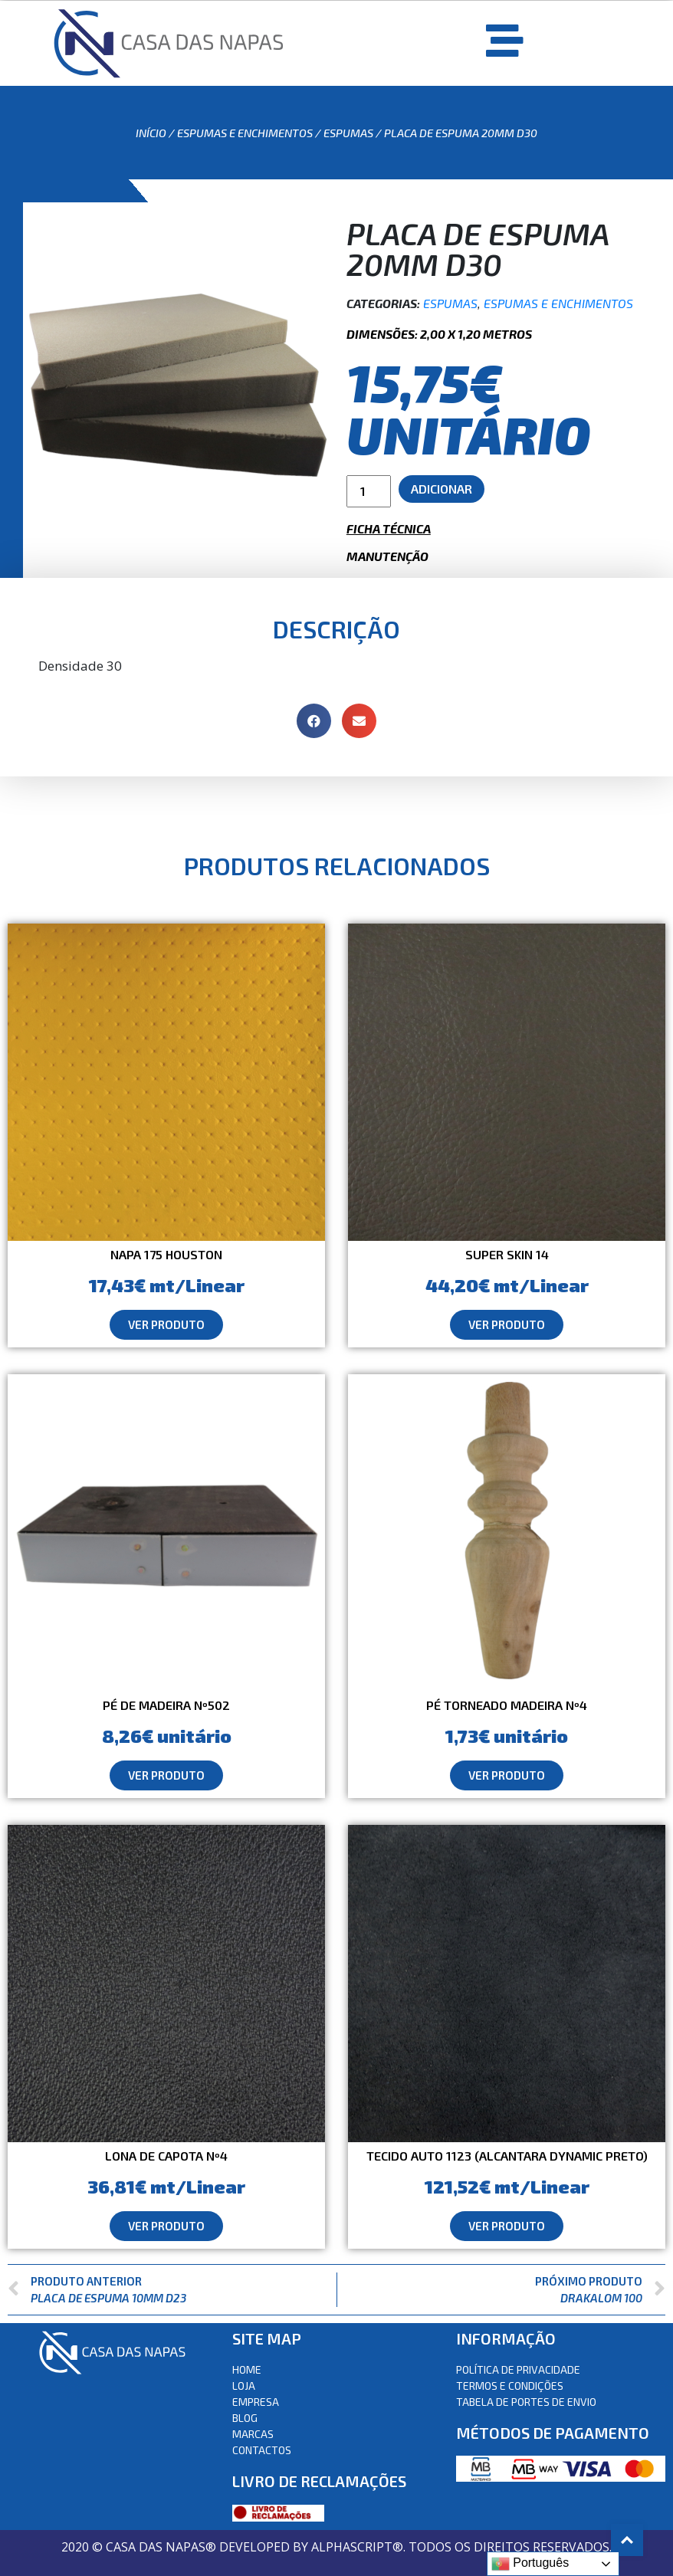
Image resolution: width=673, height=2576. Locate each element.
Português (530, 2564)
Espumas (348, 132)
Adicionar (441, 488)
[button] (166, 1325)
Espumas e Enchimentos (245, 132)
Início (151, 132)
